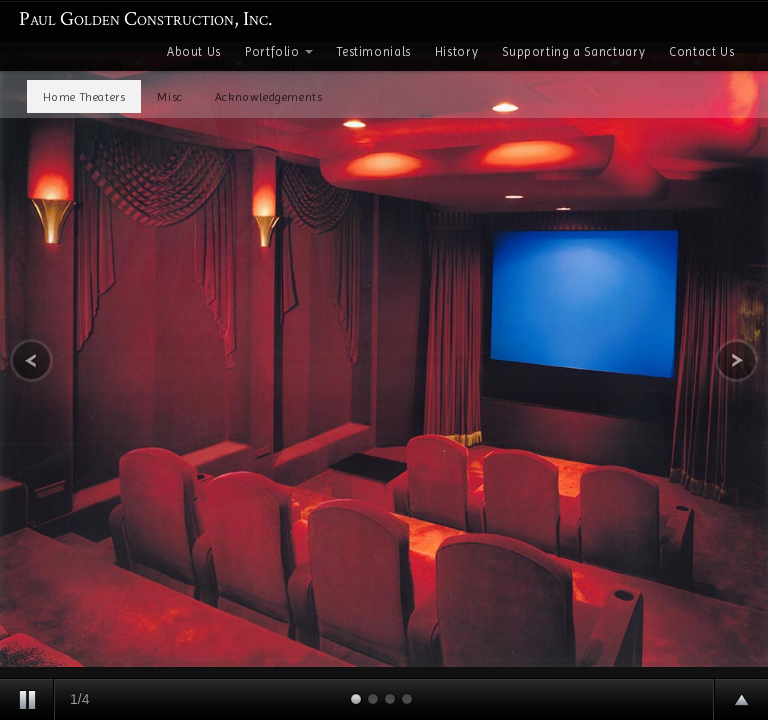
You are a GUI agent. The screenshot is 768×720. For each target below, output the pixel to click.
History (456, 51)
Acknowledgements (269, 97)
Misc (169, 97)
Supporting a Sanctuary (573, 51)
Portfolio (279, 51)
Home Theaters (84, 97)
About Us (194, 51)
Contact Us (701, 51)
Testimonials (374, 51)
